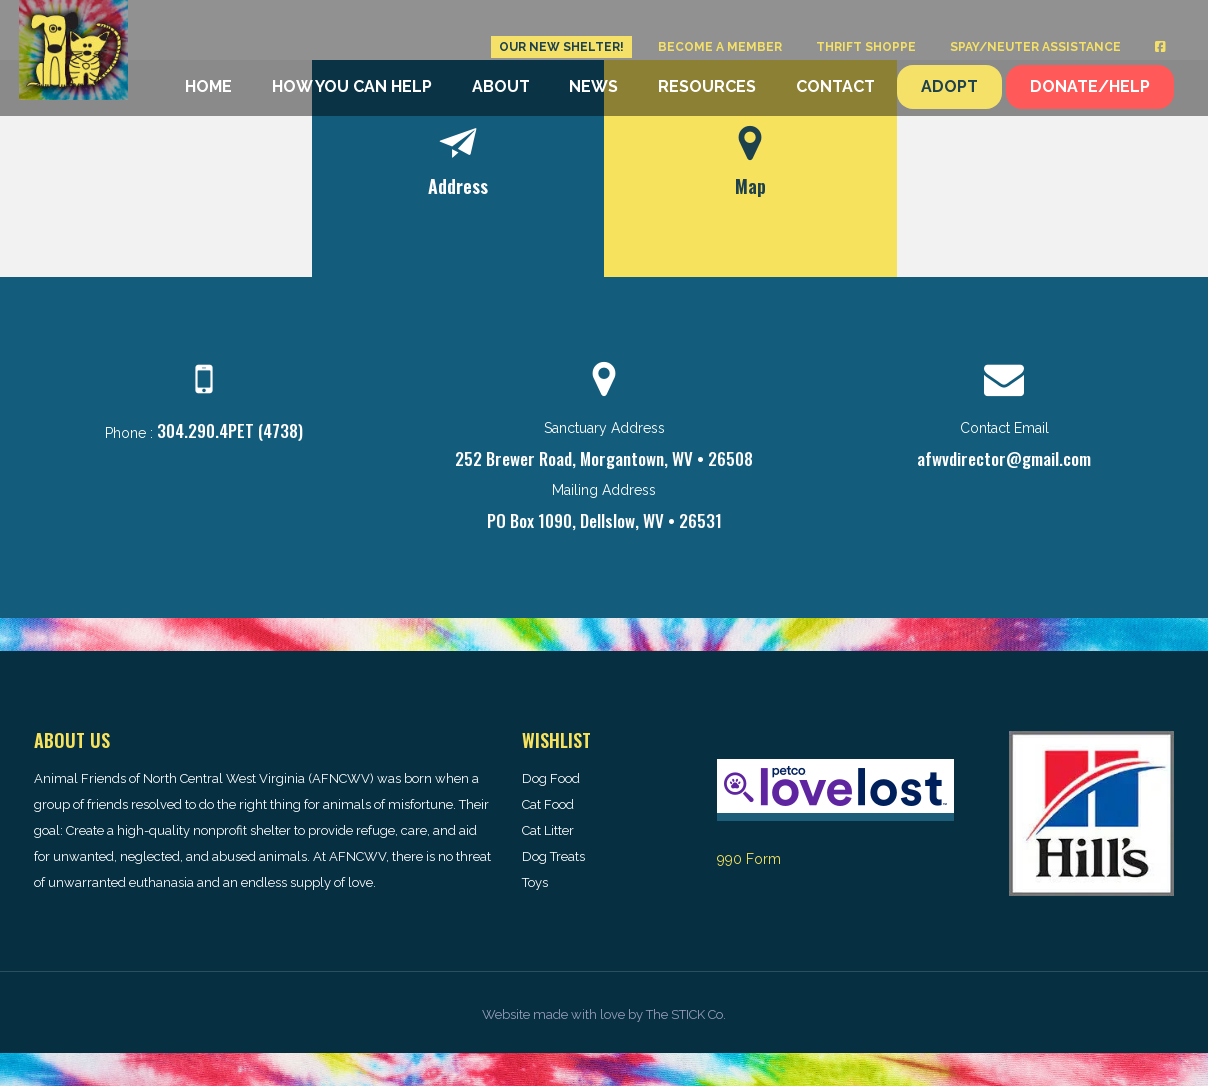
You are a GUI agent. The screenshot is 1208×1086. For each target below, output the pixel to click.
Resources (707, 86)
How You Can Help (352, 86)
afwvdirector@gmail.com (1004, 458)
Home (208, 86)
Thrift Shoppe (866, 47)
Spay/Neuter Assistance (1035, 47)
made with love (579, 1014)
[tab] (458, 168)
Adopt (949, 86)
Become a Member (720, 47)
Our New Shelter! (561, 47)
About (501, 86)
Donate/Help (1090, 86)
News (593, 86)
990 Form (749, 859)
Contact (835, 86)
